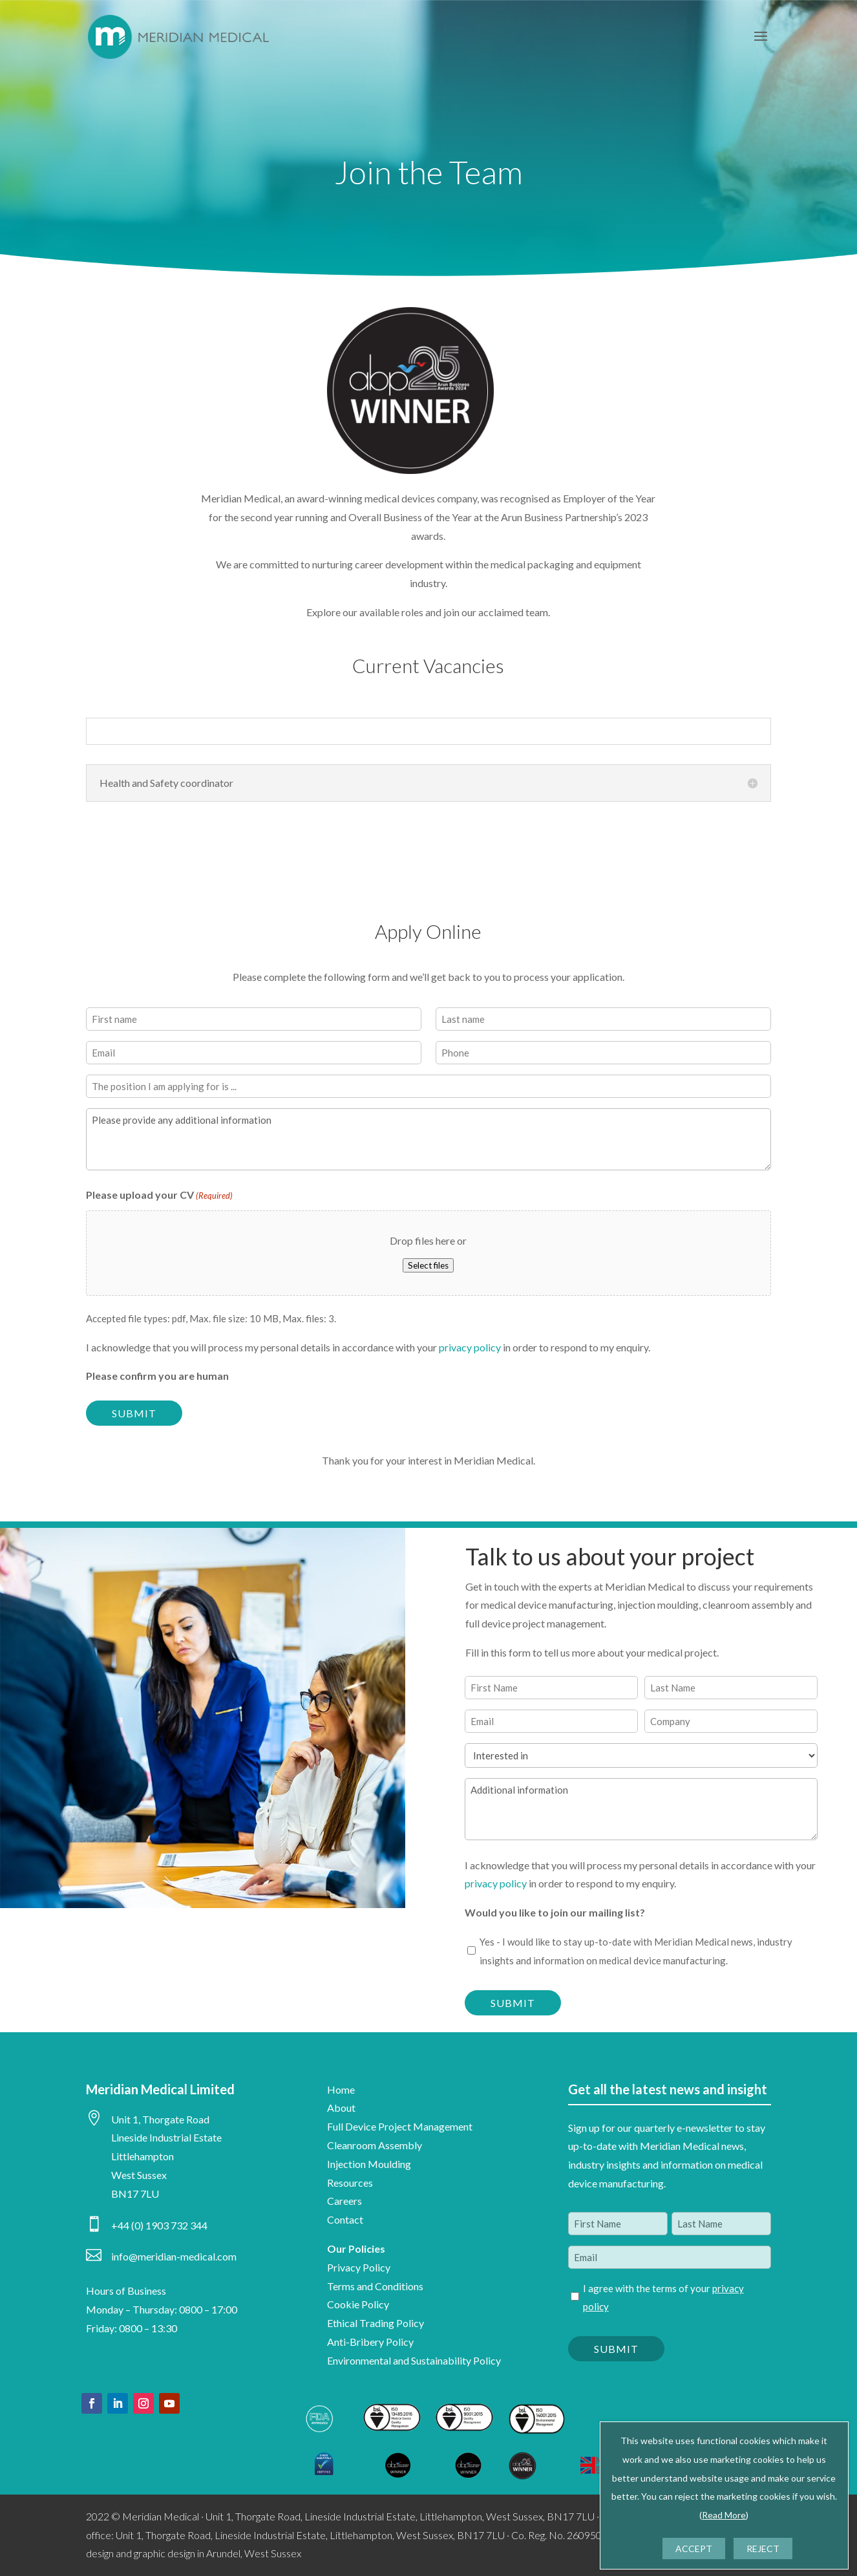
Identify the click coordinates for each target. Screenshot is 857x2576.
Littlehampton (142, 2156)
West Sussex (139, 2175)
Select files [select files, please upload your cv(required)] (428, 1265)
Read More (724, 2514)
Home (341, 2089)
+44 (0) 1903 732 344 (159, 2225)
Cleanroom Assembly (374, 2145)
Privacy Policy (358, 2267)
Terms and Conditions (375, 2286)
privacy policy (470, 1347)
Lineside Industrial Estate (166, 2137)
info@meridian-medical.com (174, 2256)
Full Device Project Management (399, 2126)
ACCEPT (693, 2548)
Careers (344, 2201)
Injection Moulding (369, 2164)
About (341, 2107)
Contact (345, 2219)
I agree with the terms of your (663, 2297)
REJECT (762, 2548)
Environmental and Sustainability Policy (414, 2360)
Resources (350, 2182)
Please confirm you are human (157, 1375)
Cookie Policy (358, 2304)
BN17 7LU (135, 2193)
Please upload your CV (159, 1195)
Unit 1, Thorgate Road (160, 2119)
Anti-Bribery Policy (370, 2341)
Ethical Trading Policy (375, 2323)
